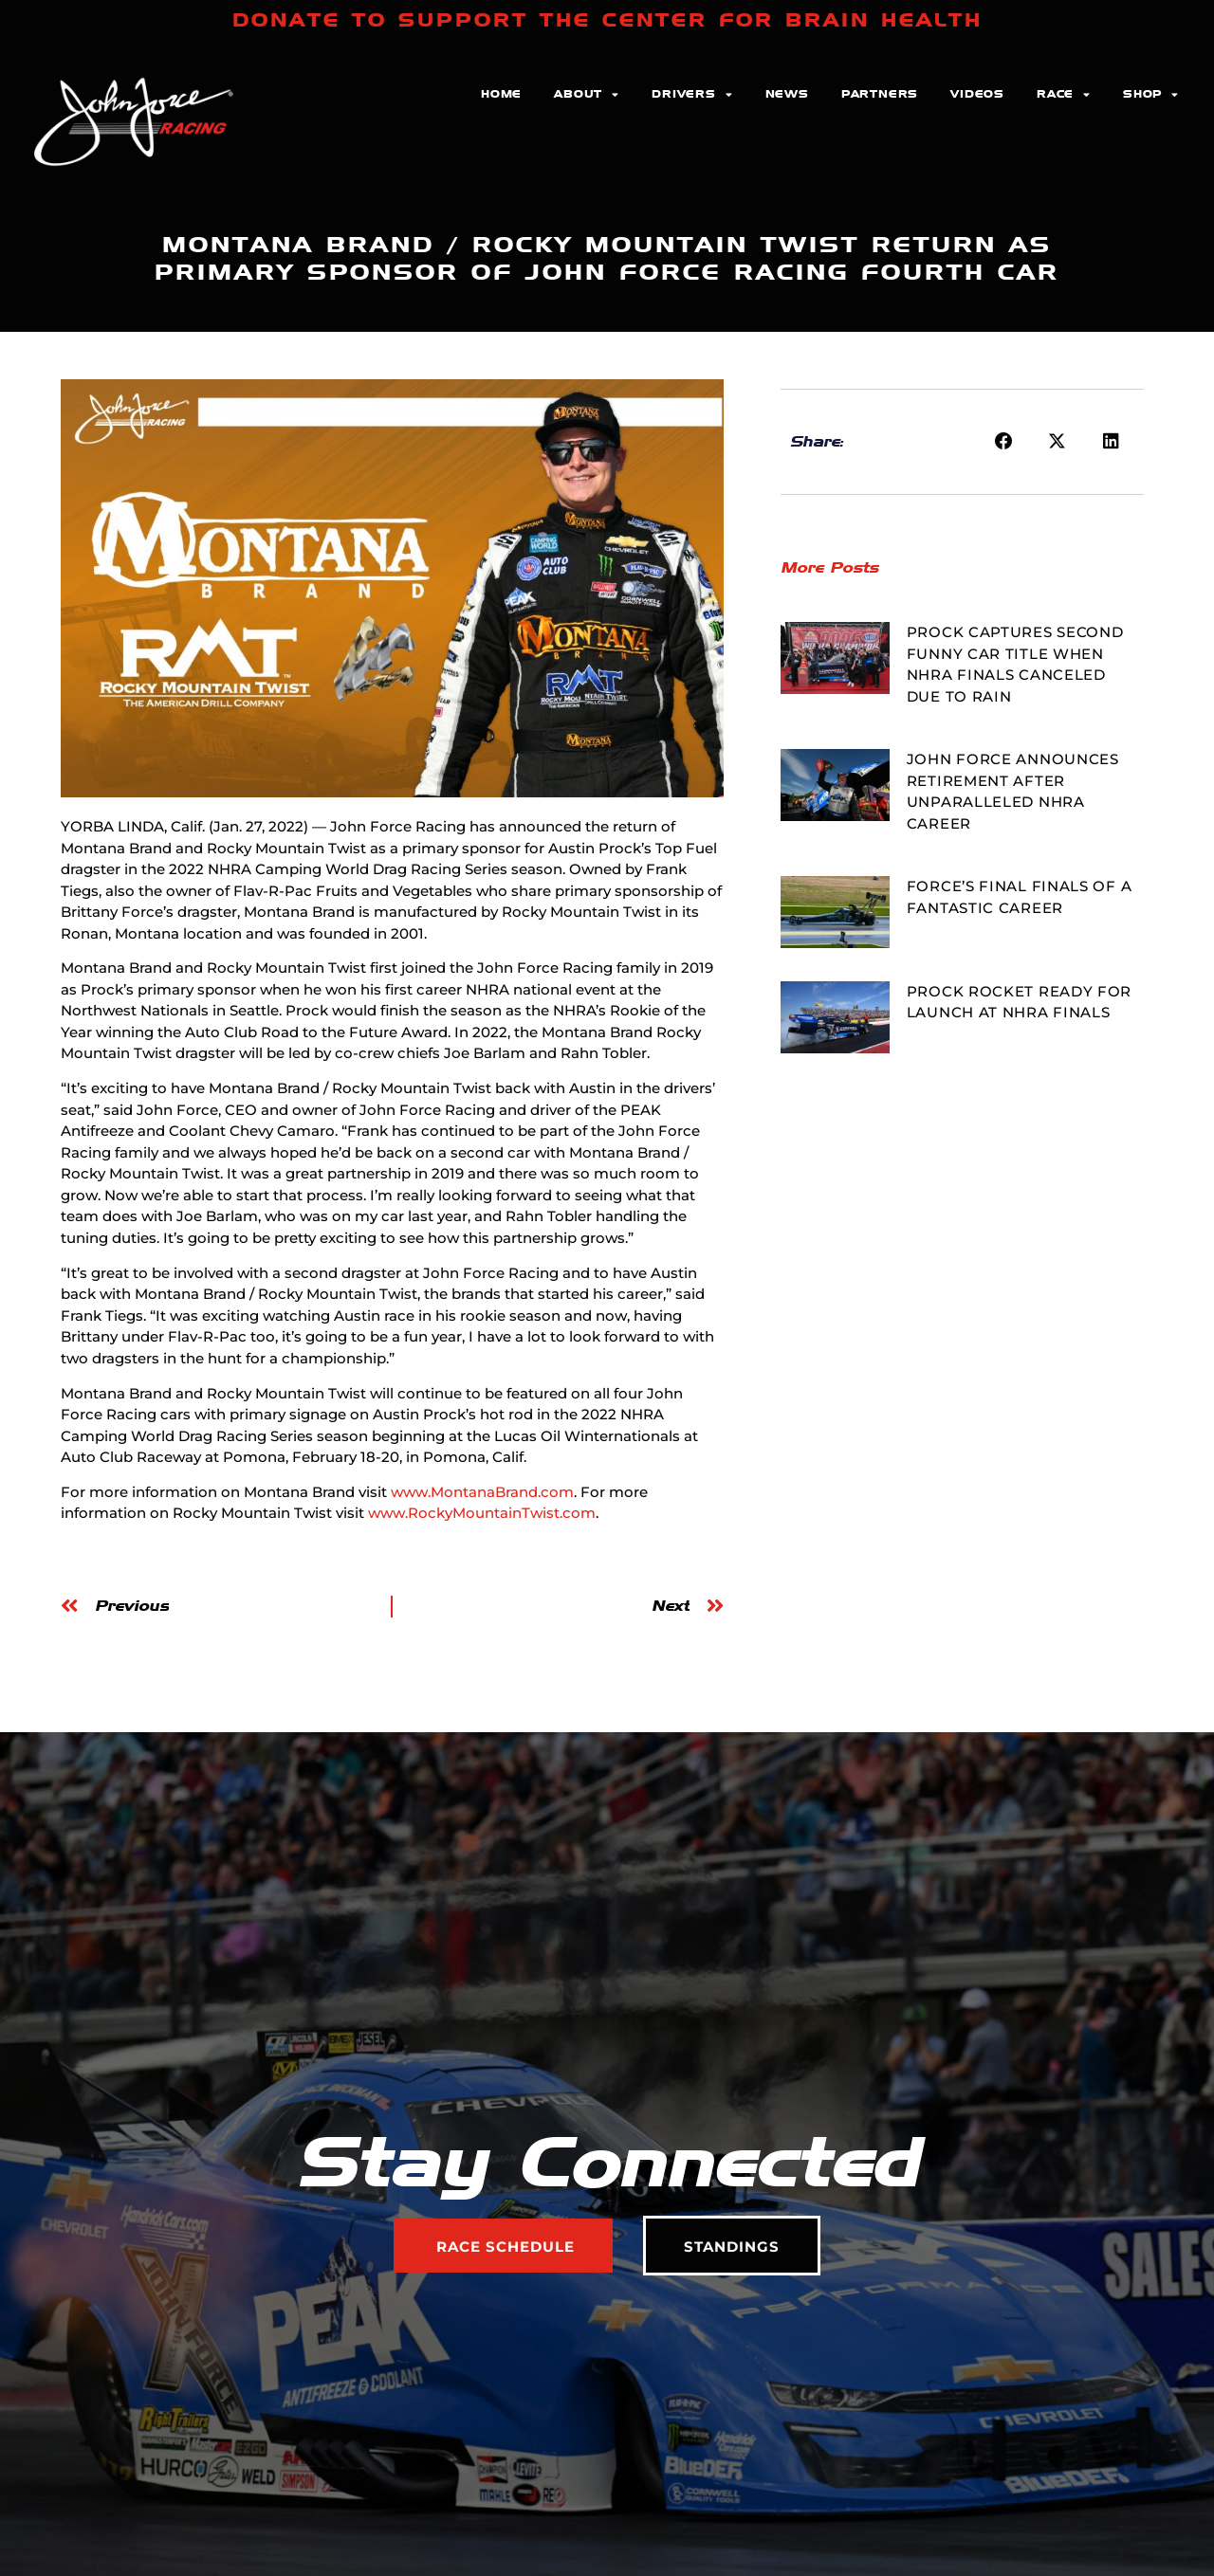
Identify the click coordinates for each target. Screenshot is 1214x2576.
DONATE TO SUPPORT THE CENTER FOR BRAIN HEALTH (607, 20)
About (586, 95)
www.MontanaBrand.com (482, 1492)
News (787, 94)
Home (501, 94)
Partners (879, 94)
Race (1064, 95)
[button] (1003, 442)
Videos (977, 94)
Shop (1151, 95)
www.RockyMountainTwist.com (482, 1513)
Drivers (692, 95)
